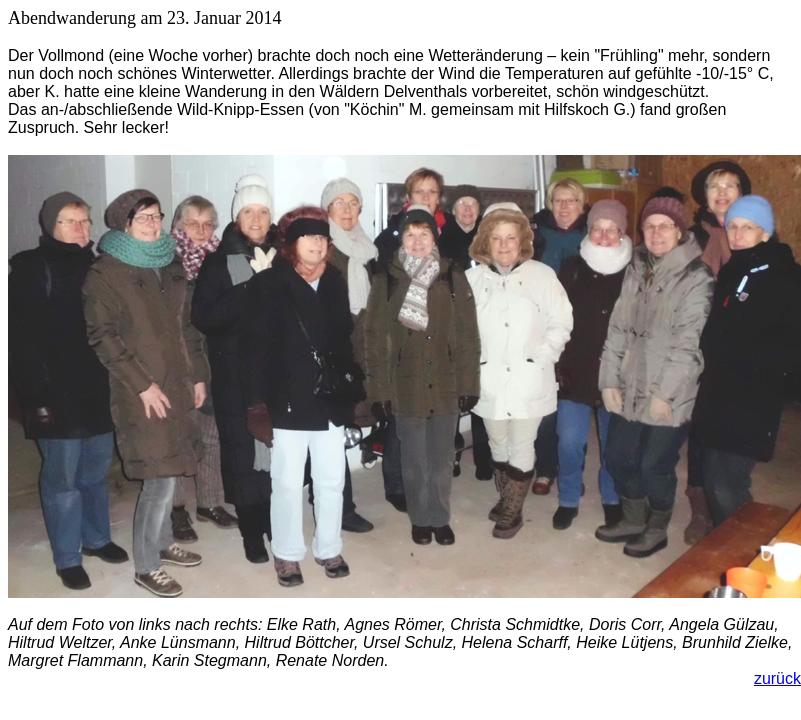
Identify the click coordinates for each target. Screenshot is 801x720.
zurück (777, 678)
